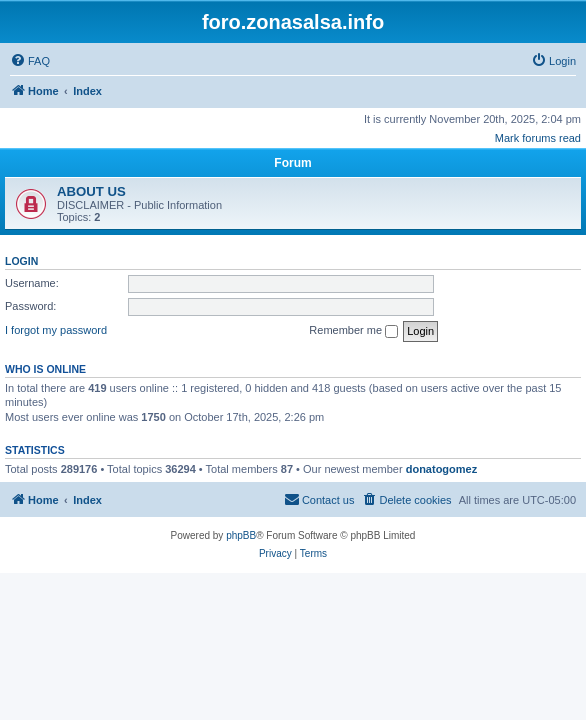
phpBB (241, 535)
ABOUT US (91, 191)
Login (21, 261)
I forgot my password (56, 330)
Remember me (353, 331)
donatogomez (442, 469)
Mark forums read (538, 138)
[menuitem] (30, 61)
